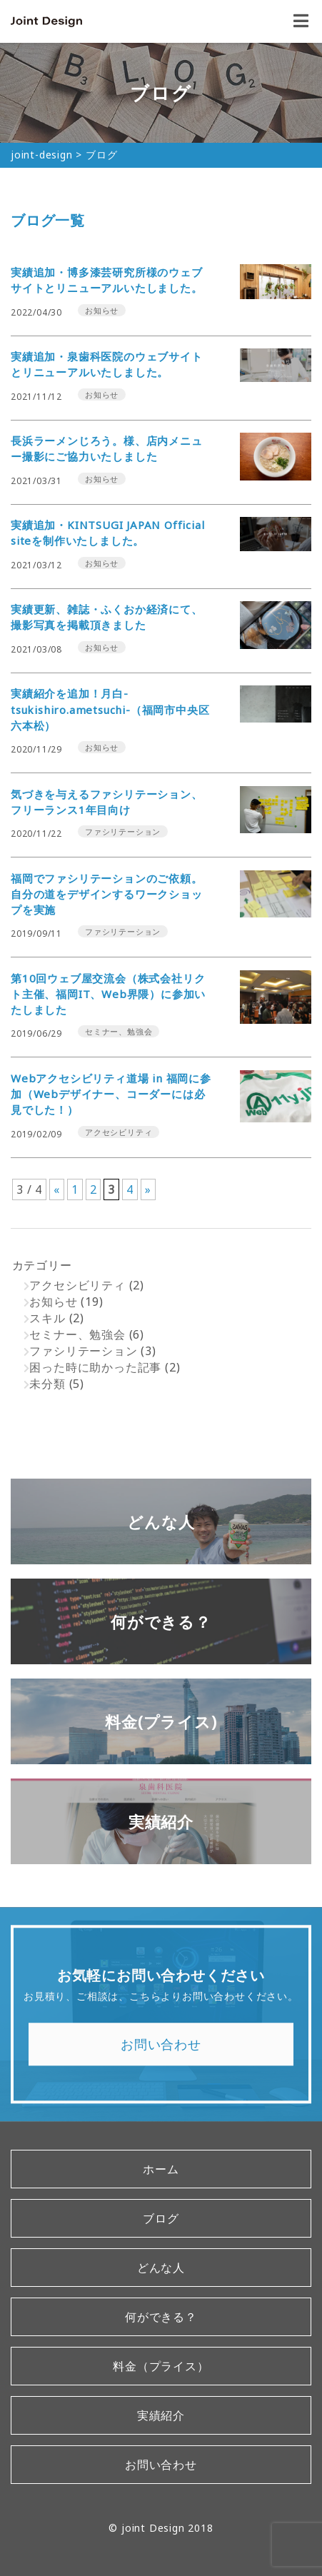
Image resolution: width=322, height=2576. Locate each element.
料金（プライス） (160, 2366)
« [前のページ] (57, 1189)
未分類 (47, 1384)
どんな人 (161, 2267)
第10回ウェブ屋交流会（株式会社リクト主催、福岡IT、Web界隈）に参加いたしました (108, 994)
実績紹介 (161, 2415)
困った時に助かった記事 (95, 1367)
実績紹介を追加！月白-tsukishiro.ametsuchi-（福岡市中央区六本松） (110, 709)
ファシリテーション (83, 1351)
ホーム (160, 2169)
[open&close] (300, 21)
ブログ (160, 2218)
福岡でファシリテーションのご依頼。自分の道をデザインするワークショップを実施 (107, 894)
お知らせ (53, 1301)
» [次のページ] (148, 1189)
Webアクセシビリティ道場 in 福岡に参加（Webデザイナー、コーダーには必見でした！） (111, 1094)
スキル (47, 1318)
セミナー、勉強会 (77, 1334)
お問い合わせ (161, 2049)
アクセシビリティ (77, 1285)
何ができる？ (161, 2317)
